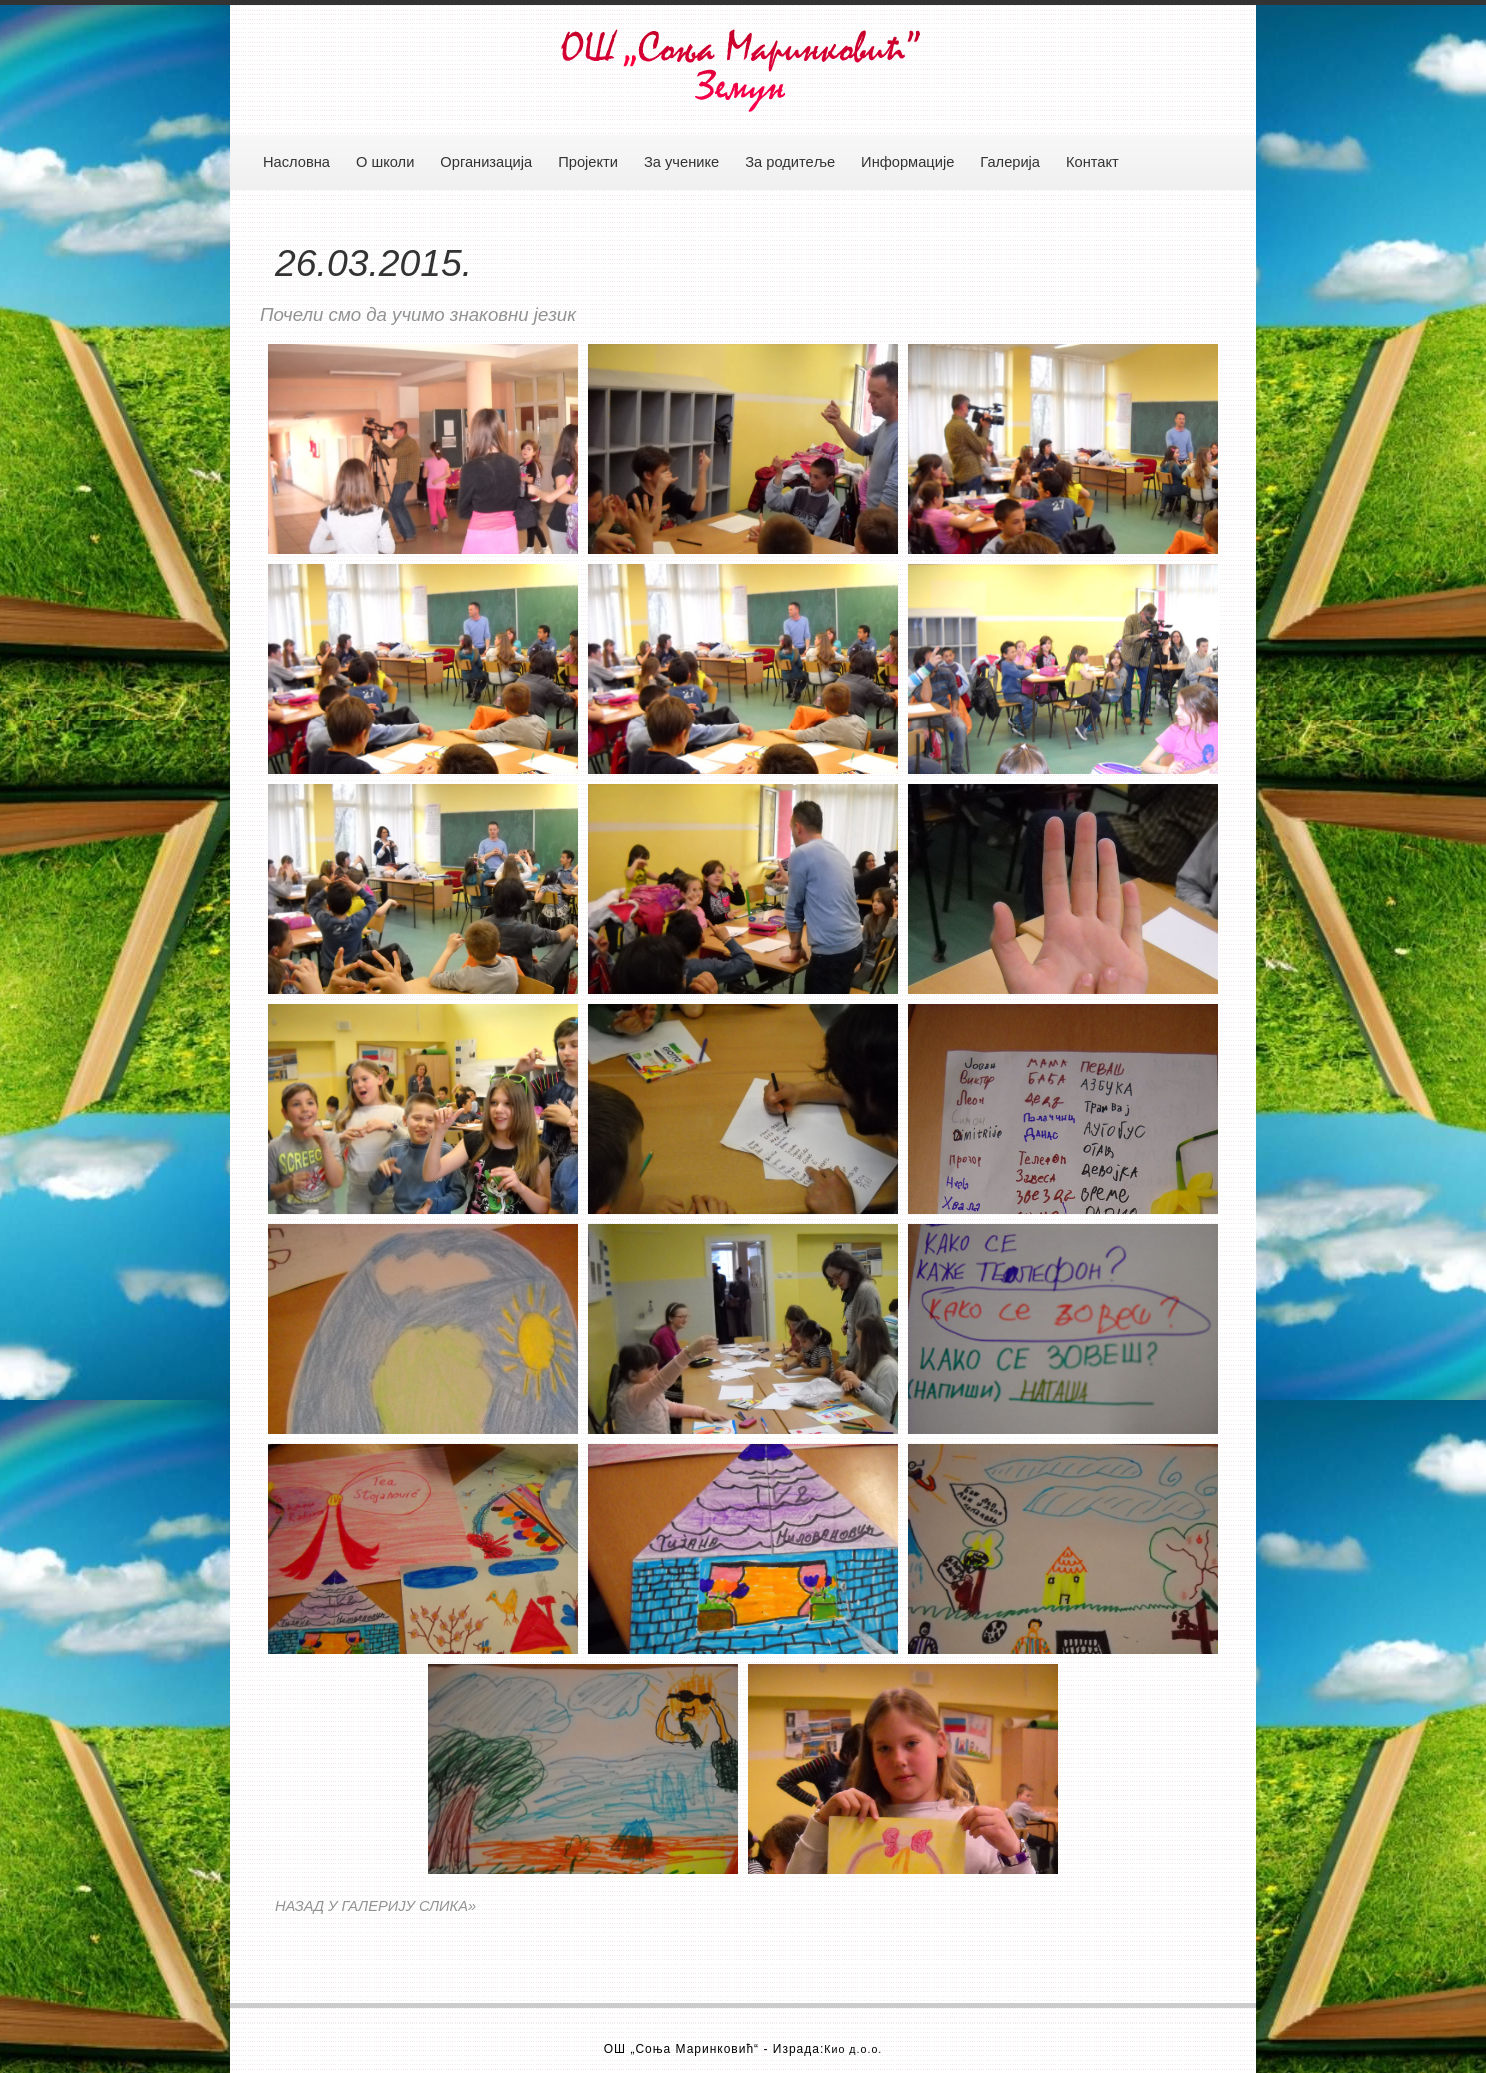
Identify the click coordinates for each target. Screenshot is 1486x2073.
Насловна (296, 162)
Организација (486, 162)
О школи (385, 162)
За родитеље (790, 162)
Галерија (1010, 162)
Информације (907, 162)
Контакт (1092, 162)
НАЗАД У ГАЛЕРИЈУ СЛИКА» (375, 1906)
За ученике (681, 162)
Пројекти (588, 162)
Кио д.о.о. (853, 2049)
